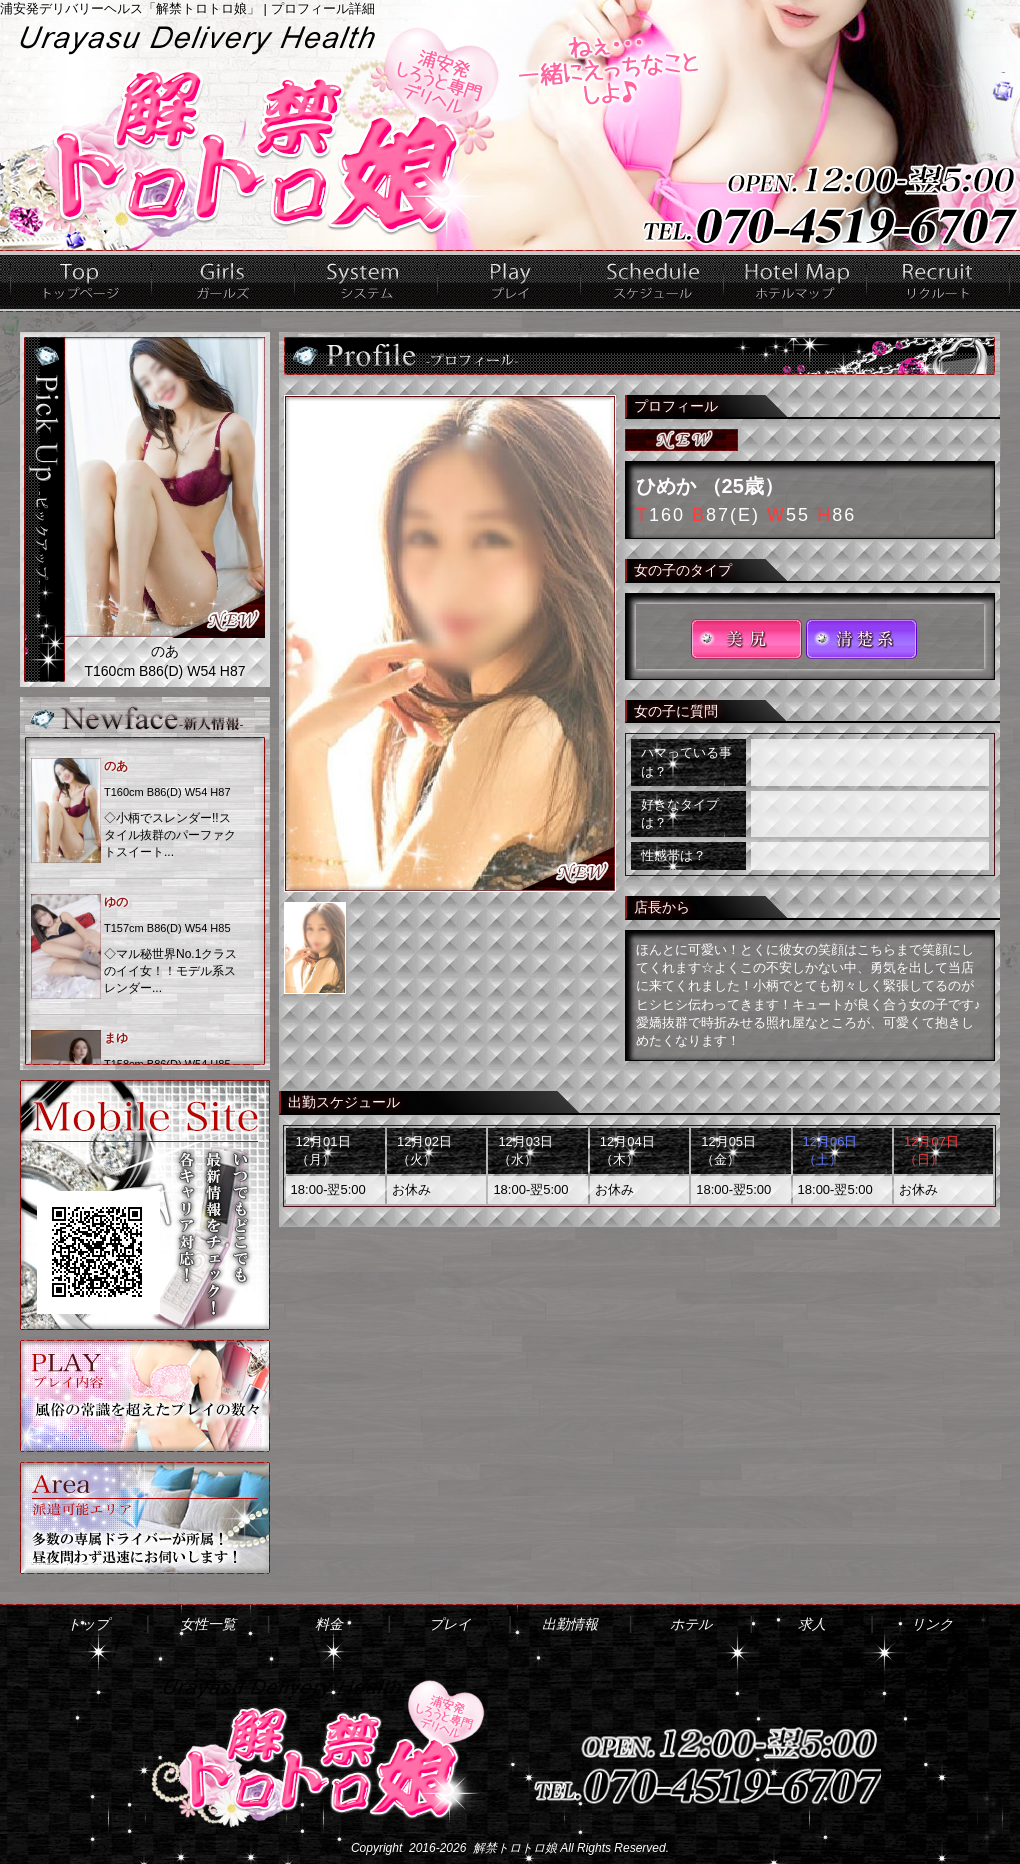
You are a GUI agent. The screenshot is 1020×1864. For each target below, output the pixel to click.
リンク (932, 1624)
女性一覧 (223, 281)
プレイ (509, 281)
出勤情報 (652, 281)
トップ (81, 281)
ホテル (795, 281)
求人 (938, 281)
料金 (366, 281)
